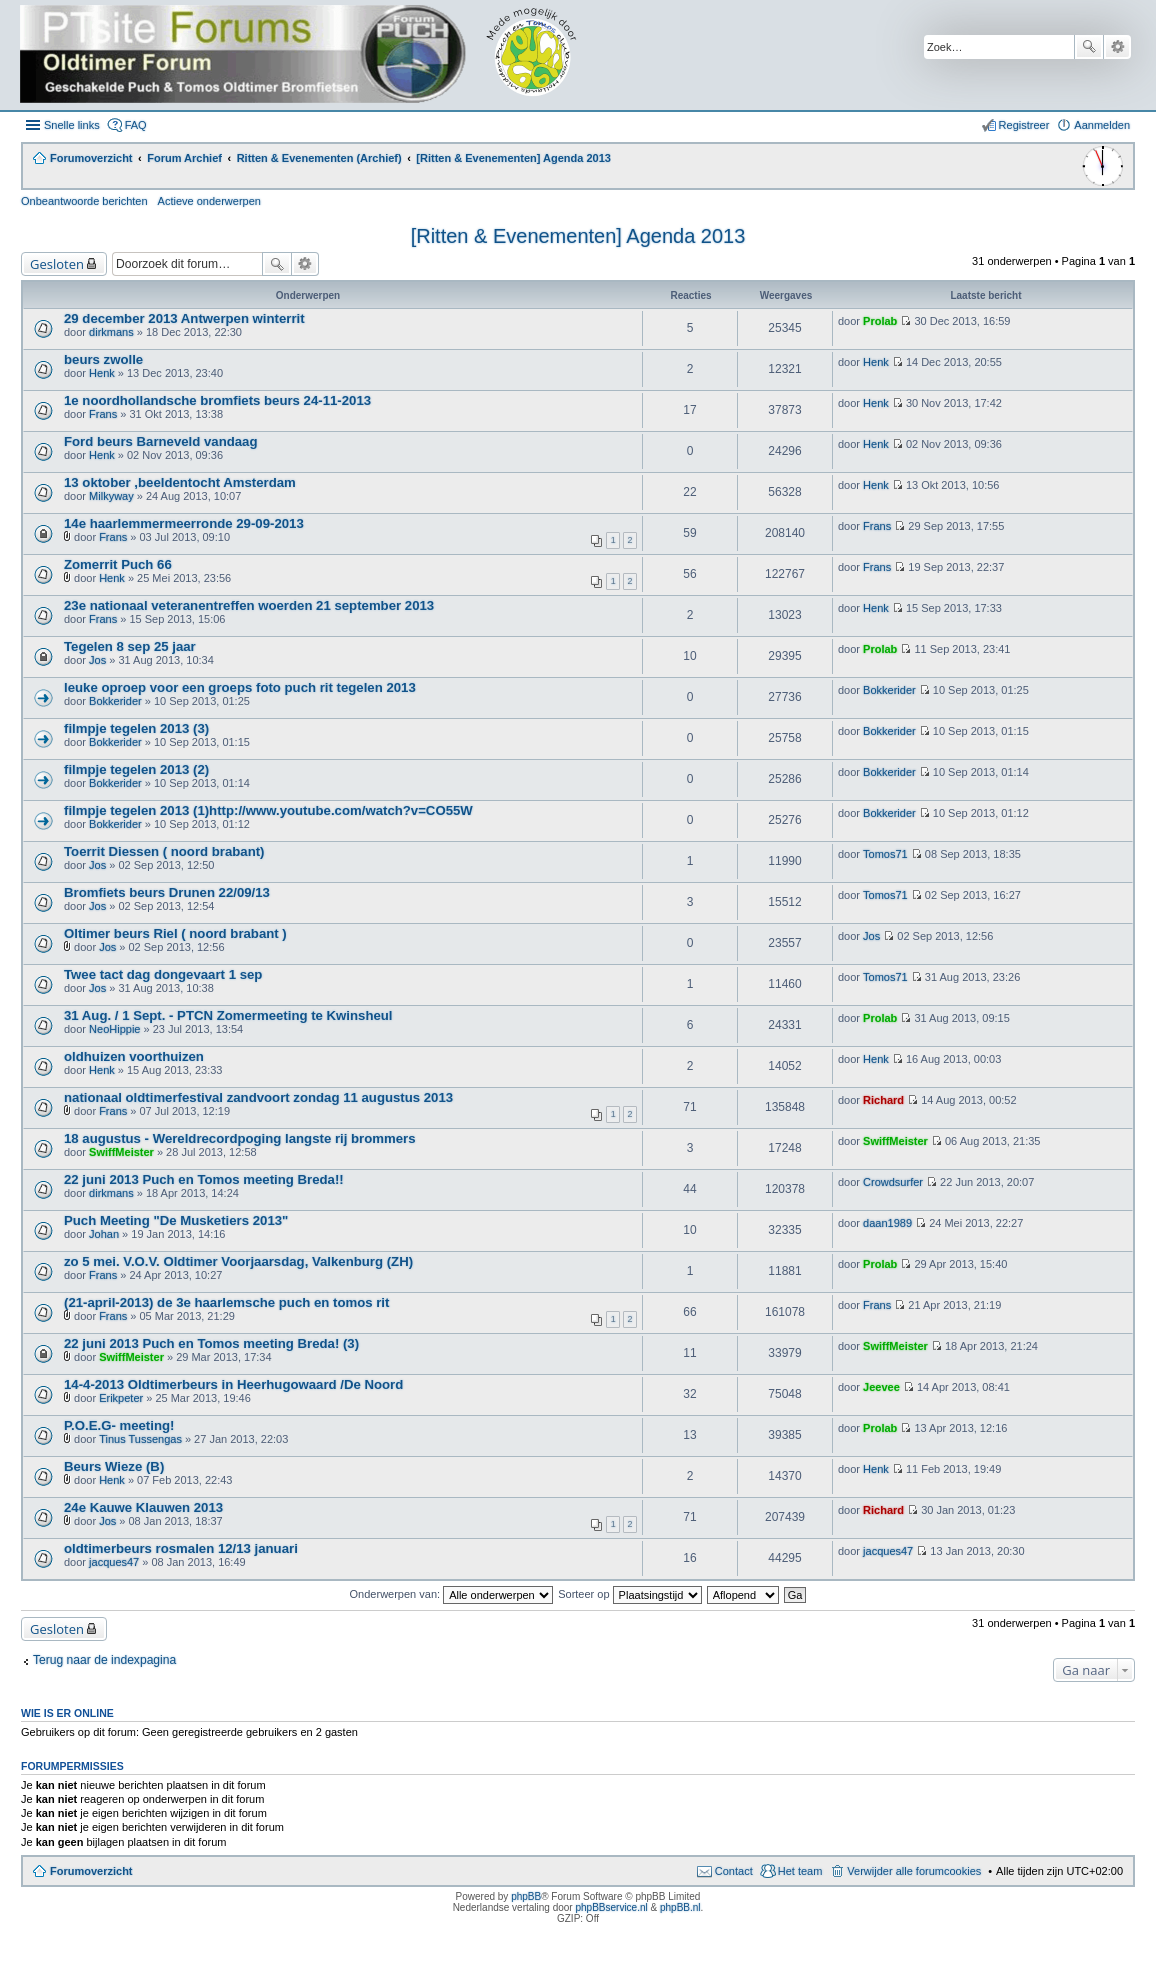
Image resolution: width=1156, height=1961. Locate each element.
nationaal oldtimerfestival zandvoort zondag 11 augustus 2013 (258, 1097)
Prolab (880, 321)
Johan (104, 1234)
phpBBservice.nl (611, 1907)
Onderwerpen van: (452, 1594)
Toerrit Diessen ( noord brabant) (164, 851)
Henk (102, 373)
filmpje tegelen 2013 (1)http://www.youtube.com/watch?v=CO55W (268, 810)
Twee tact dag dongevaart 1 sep (163, 974)
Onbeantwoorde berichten (84, 201)
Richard (883, 1100)
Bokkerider (115, 701)
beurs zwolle (103, 359)
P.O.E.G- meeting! (119, 1425)
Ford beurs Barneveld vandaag (160, 441)
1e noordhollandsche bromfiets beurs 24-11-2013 (217, 400)
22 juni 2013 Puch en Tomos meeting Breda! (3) (211, 1343)
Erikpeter (121, 1398)
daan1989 (887, 1223)
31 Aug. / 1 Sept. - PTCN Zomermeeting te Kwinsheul (228, 1015)
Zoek (1089, 47)
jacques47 (114, 1562)
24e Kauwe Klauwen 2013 (143, 1507)
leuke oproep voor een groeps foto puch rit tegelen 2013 (240, 687)
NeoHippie (114, 1029)
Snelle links (72, 125)
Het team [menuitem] (800, 1871)
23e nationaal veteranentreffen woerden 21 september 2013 (249, 605)
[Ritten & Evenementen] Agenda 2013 (578, 236)
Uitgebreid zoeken (1117, 47)
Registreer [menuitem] (1024, 125)
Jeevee (881, 1387)
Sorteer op (629, 1594)
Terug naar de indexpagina (104, 1660)
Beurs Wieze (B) (114, 1466)
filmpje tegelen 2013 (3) (136, 728)
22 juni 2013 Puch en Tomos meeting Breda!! (204, 1179)
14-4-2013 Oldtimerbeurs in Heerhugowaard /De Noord (233, 1384)
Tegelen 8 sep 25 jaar (130, 646)
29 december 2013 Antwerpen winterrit (184, 318)
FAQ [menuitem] (136, 125)
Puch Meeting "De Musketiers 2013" (176, 1220)
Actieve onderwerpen (209, 201)
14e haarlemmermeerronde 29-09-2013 (184, 523)
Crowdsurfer (893, 1182)
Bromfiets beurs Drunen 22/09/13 (167, 892)
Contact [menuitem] (734, 1871)
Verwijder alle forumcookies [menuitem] (914, 1871)
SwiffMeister (121, 1152)
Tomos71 (885, 854)
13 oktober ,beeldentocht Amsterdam (180, 482)
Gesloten (57, 264)
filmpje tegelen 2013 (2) (136, 769)
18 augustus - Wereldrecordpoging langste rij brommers (240, 1138)
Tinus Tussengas (140, 1439)
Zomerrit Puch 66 (118, 564)
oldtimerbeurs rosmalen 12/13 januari (181, 1548)
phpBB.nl (680, 1907)
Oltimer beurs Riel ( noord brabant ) (175, 933)
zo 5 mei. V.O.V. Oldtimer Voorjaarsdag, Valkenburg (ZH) (238, 1261)
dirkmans (111, 332)
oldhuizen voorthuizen (134, 1056)
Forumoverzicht (91, 1871)
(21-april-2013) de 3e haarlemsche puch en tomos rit (226, 1302)
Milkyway (111, 496)
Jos (97, 660)
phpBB (526, 1896)
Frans (103, 414)
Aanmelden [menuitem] (1102, 125)
